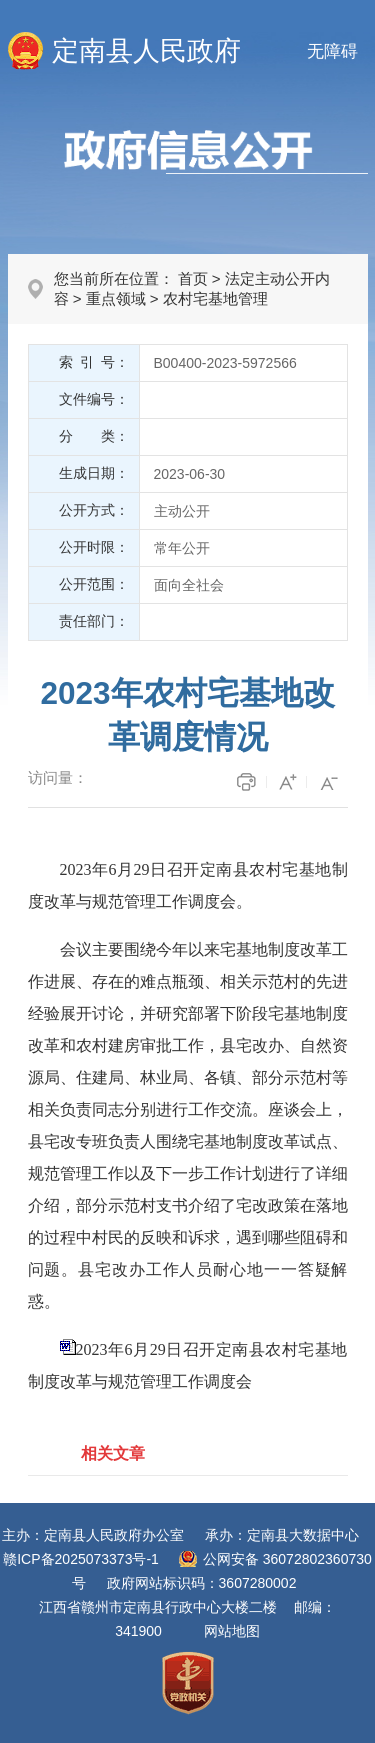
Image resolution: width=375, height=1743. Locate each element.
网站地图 (232, 1631)
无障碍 (332, 51)
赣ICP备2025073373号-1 (81, 1559)
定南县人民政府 (146, 51)
